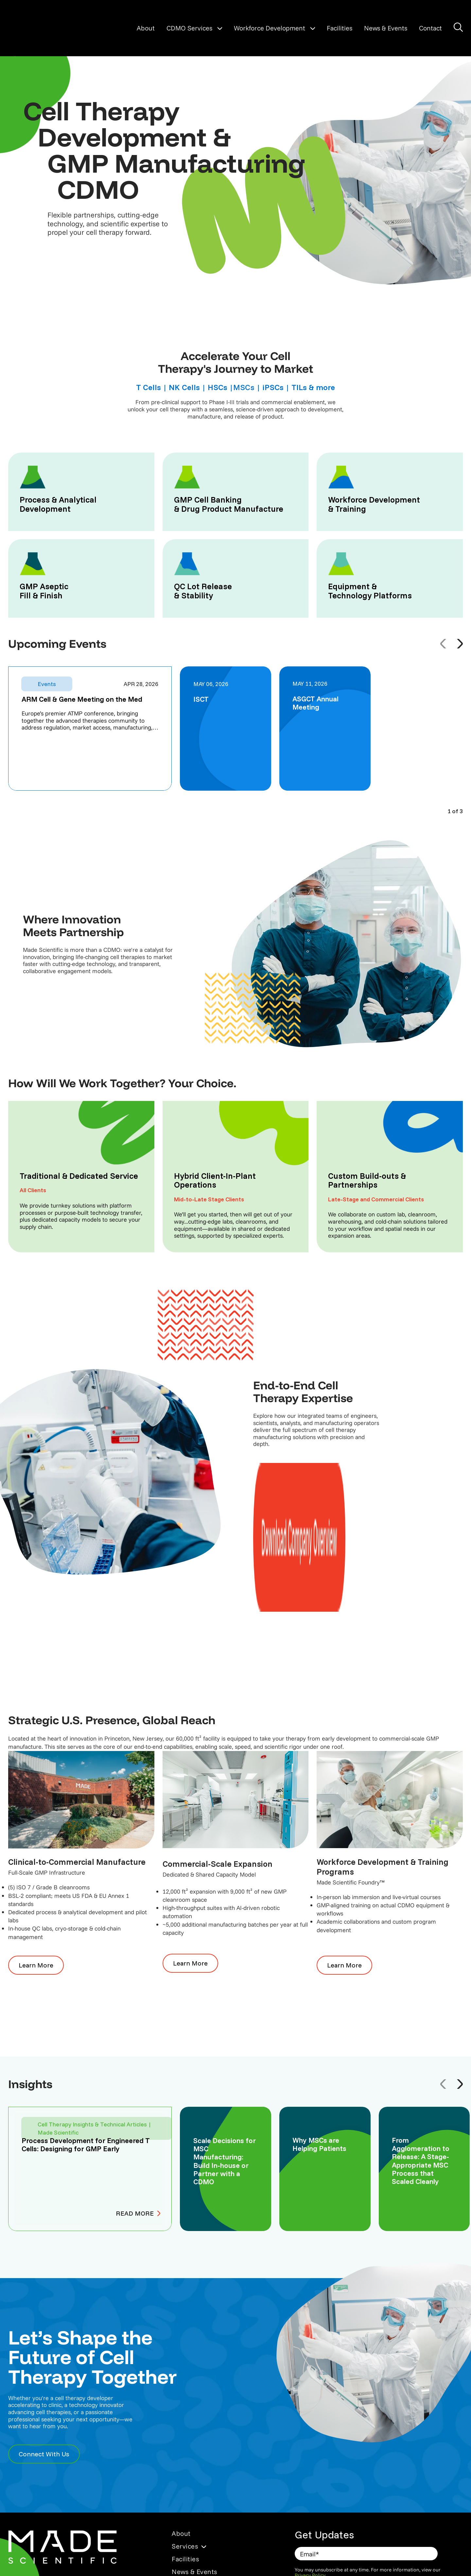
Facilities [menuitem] (185, 2426)
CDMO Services (189, 28)
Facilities (339, 28)
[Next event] (460, 643)
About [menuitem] (181, 2401)
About (146, 28)
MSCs (243, 387)
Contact (430, 28)
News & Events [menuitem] (194, 2439)
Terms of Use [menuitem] (190, 2523)
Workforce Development (269, 28)
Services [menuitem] (185, 2414)
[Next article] (460, 1952)
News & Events (385, 28)
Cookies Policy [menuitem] (192, 2535)
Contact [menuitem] (184, 2452)
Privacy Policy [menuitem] (191, 2511)
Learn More (30, 1832)
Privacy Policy (310, 2443)
